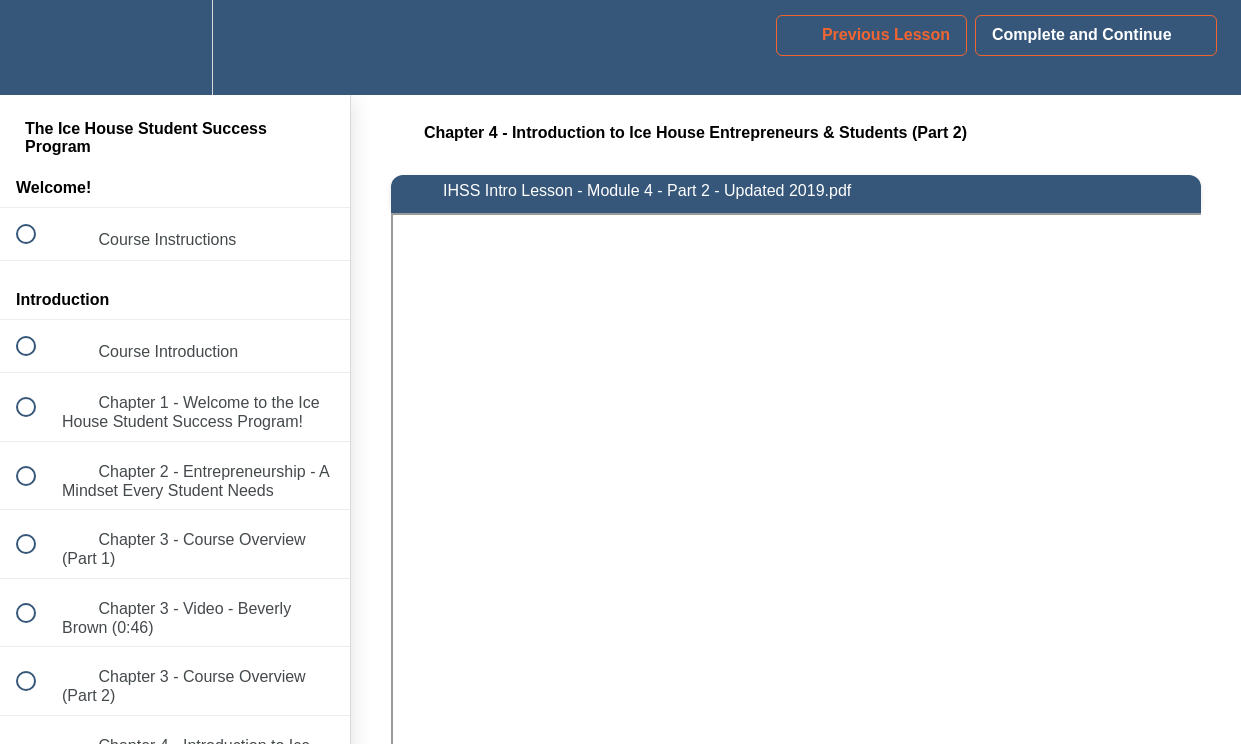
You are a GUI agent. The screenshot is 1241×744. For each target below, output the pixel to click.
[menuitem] (175, 47)
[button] (37, 47)
